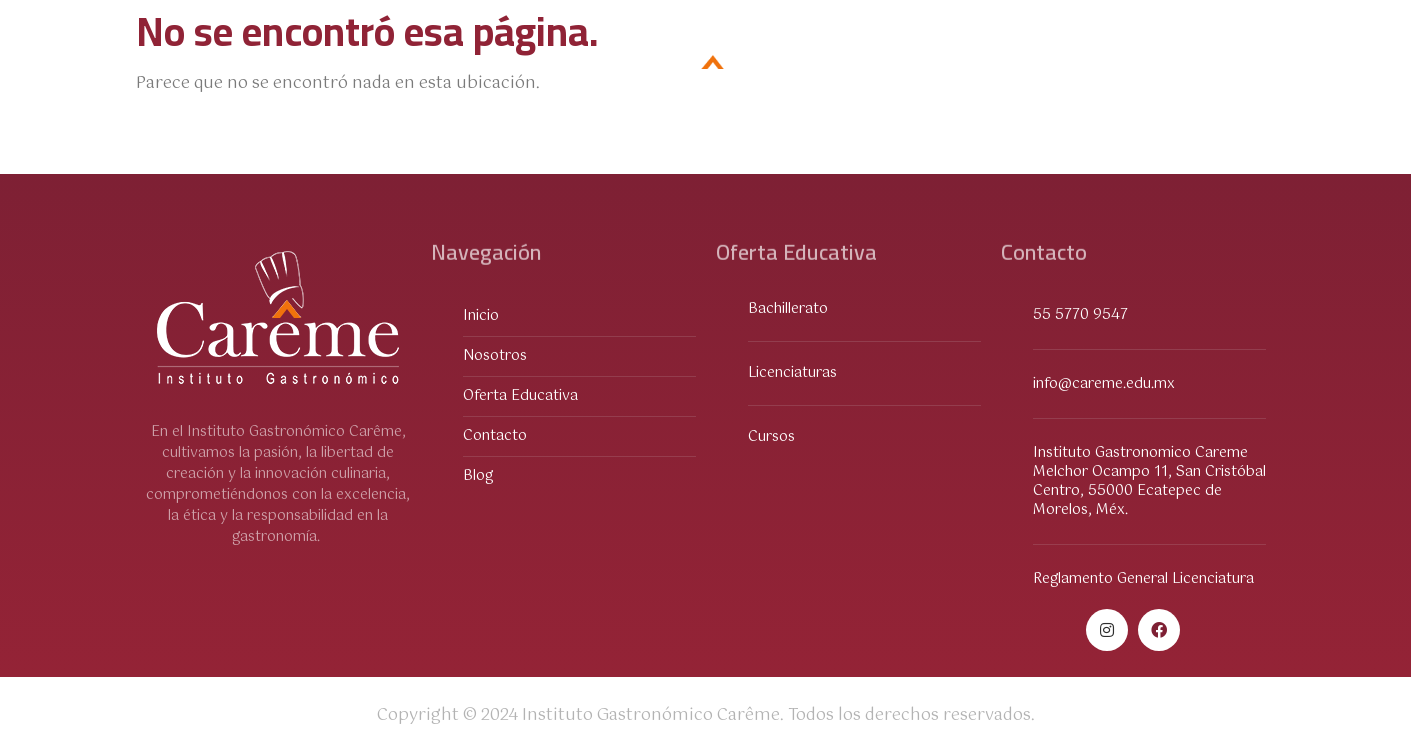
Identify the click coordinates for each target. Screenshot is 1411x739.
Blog (1235, 68)
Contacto (1133, 68)
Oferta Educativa (235, 69)
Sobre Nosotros (421, 68)
